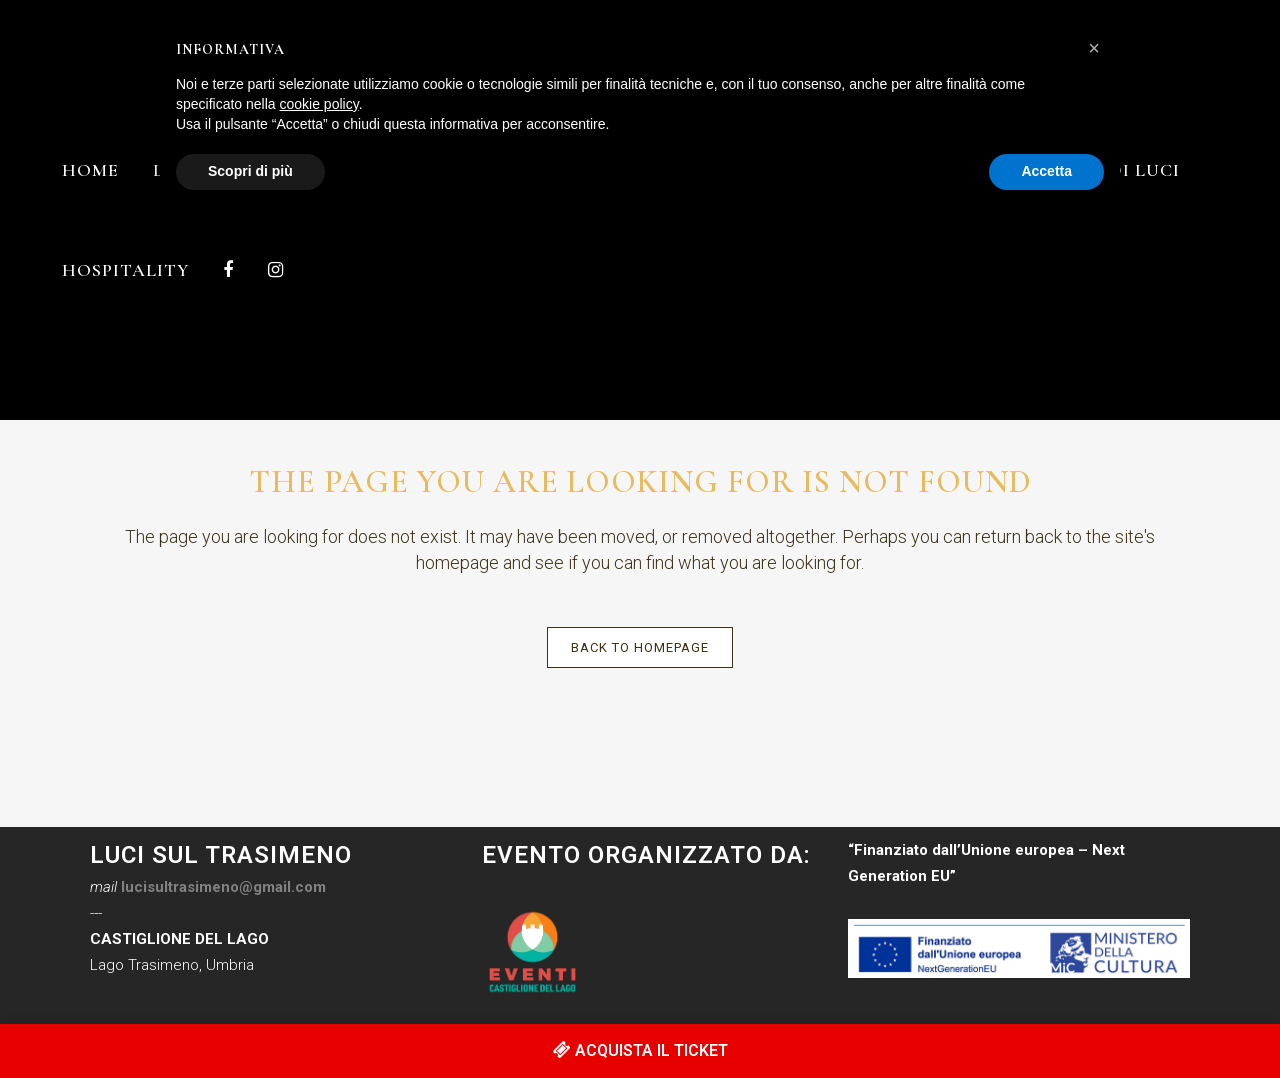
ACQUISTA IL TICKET (640, 1050)
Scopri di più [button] (250, 171)
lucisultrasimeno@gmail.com (223, 887)
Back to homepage (640, 647)
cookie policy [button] (319, 104)
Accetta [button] (1046, 171)
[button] (1094, 48)
